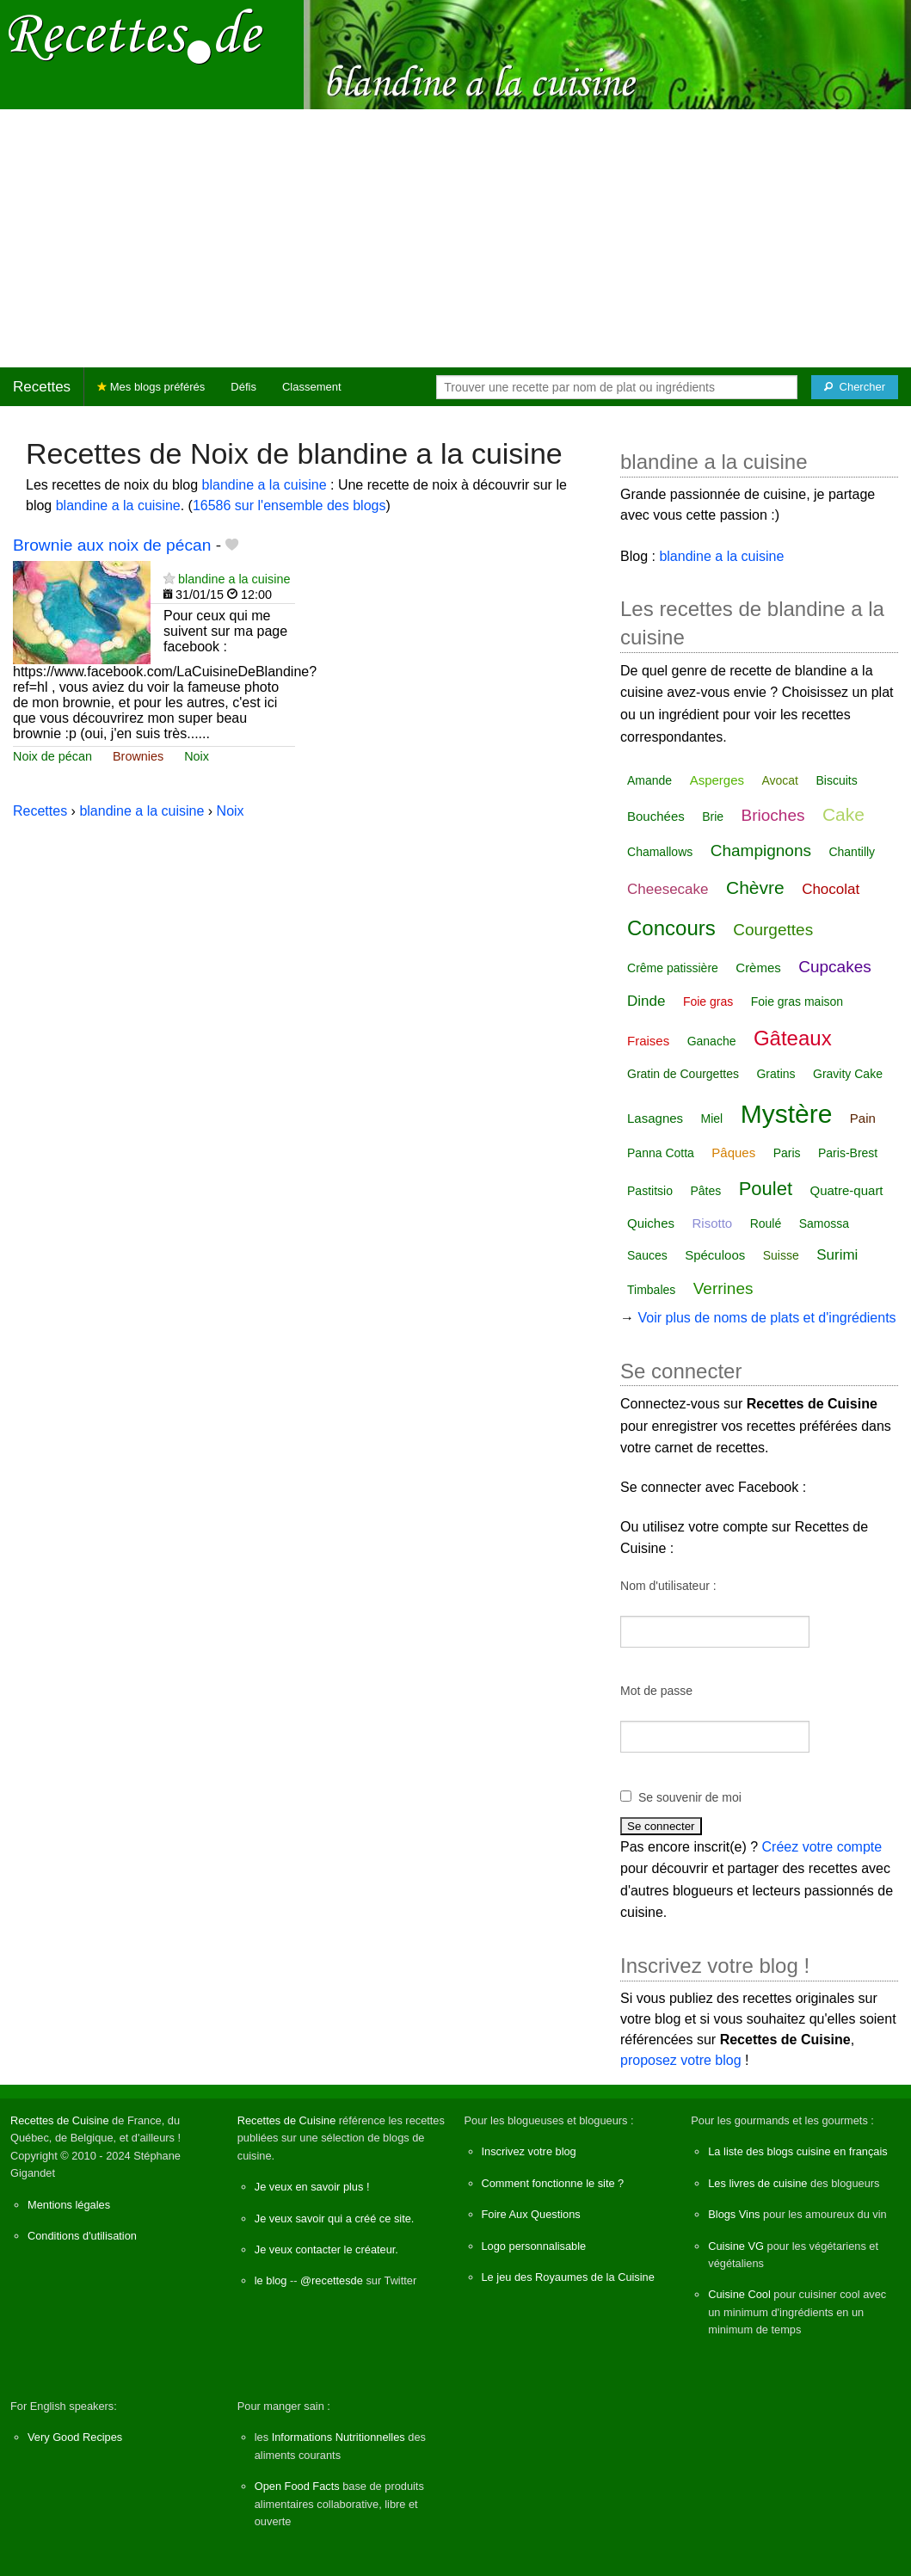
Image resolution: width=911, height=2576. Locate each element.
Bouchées (656, 816)
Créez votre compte (822, 1847)
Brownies (138, 756)
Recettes (42, 387)
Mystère (787, 1114)
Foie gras (708, 1001)
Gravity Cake (848, 1074)
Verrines (723, 1288)
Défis (243, 386)
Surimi (837, 1255)
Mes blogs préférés (151, 386)
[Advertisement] (455, 238)
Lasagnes (655, 1118)
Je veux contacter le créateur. (326, 2249)
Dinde (646, 1001)
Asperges (717, 780)
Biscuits (836, 780)
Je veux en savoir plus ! (312, 2186)
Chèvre (755, 887)
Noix (196, 756)
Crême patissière (672, 968)
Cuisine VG (736, 2246)
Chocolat (830, 889)
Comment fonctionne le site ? (553, 2183)
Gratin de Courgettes (683, 1074)
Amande (649, 780)
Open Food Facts (297, 2486)
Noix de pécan (52, 756)
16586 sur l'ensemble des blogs (289, 505)
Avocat (779, 780)
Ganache (711, 1041)
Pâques (733, 1152)
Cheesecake (668, 889)
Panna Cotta (660, 1153)
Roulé (766, 1223)
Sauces (647, 1255)
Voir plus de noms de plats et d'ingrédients (766, 1317)
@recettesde (331, 2280)
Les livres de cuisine (757, 2183)
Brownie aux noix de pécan (112, 545)
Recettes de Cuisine (59, 2120)
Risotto (712, 1223)
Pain (863, 1118)
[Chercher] (854, 387)
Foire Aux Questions (531, 2214)
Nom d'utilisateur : (668, 1586)
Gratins (775, 1074)
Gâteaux (793, 1038)
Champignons (761, 850)
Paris (787, 1153)
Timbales (651, 1290)
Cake (843, 814)
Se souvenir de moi (690, 1797)
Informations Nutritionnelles (338, 2437)
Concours (671, 928)
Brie (712, 816)
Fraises (648, 1040)
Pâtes (705, 1191)
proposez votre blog (681, 2060)
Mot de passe (656, 1691)
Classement (312, 386)
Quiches (650, 1223)
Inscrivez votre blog (529, 2151)
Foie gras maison (797, 1001)
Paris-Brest (847, 1153)
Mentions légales (69, 2204)
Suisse (781, 1255)
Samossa (824, 1223)
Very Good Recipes (75, 2437)
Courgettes (773, 930)
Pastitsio (650, 1191)
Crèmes (758, 967)
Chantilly (851, 852)
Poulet (765, 1188)
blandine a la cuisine (264, 485)
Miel (712, 1118)
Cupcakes (834, 967)
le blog (271, 2280)
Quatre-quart (846, 1190)
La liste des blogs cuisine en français (797, 2151)
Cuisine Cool (739, 2294)
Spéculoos (715, 1255)
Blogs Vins (734, 2214)
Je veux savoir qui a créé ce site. (335, 2218)
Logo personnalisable (534, 2246)
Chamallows (659, 852)
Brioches (773, 815)
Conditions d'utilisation (82, 2235)
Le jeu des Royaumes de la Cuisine (568, 2277)
